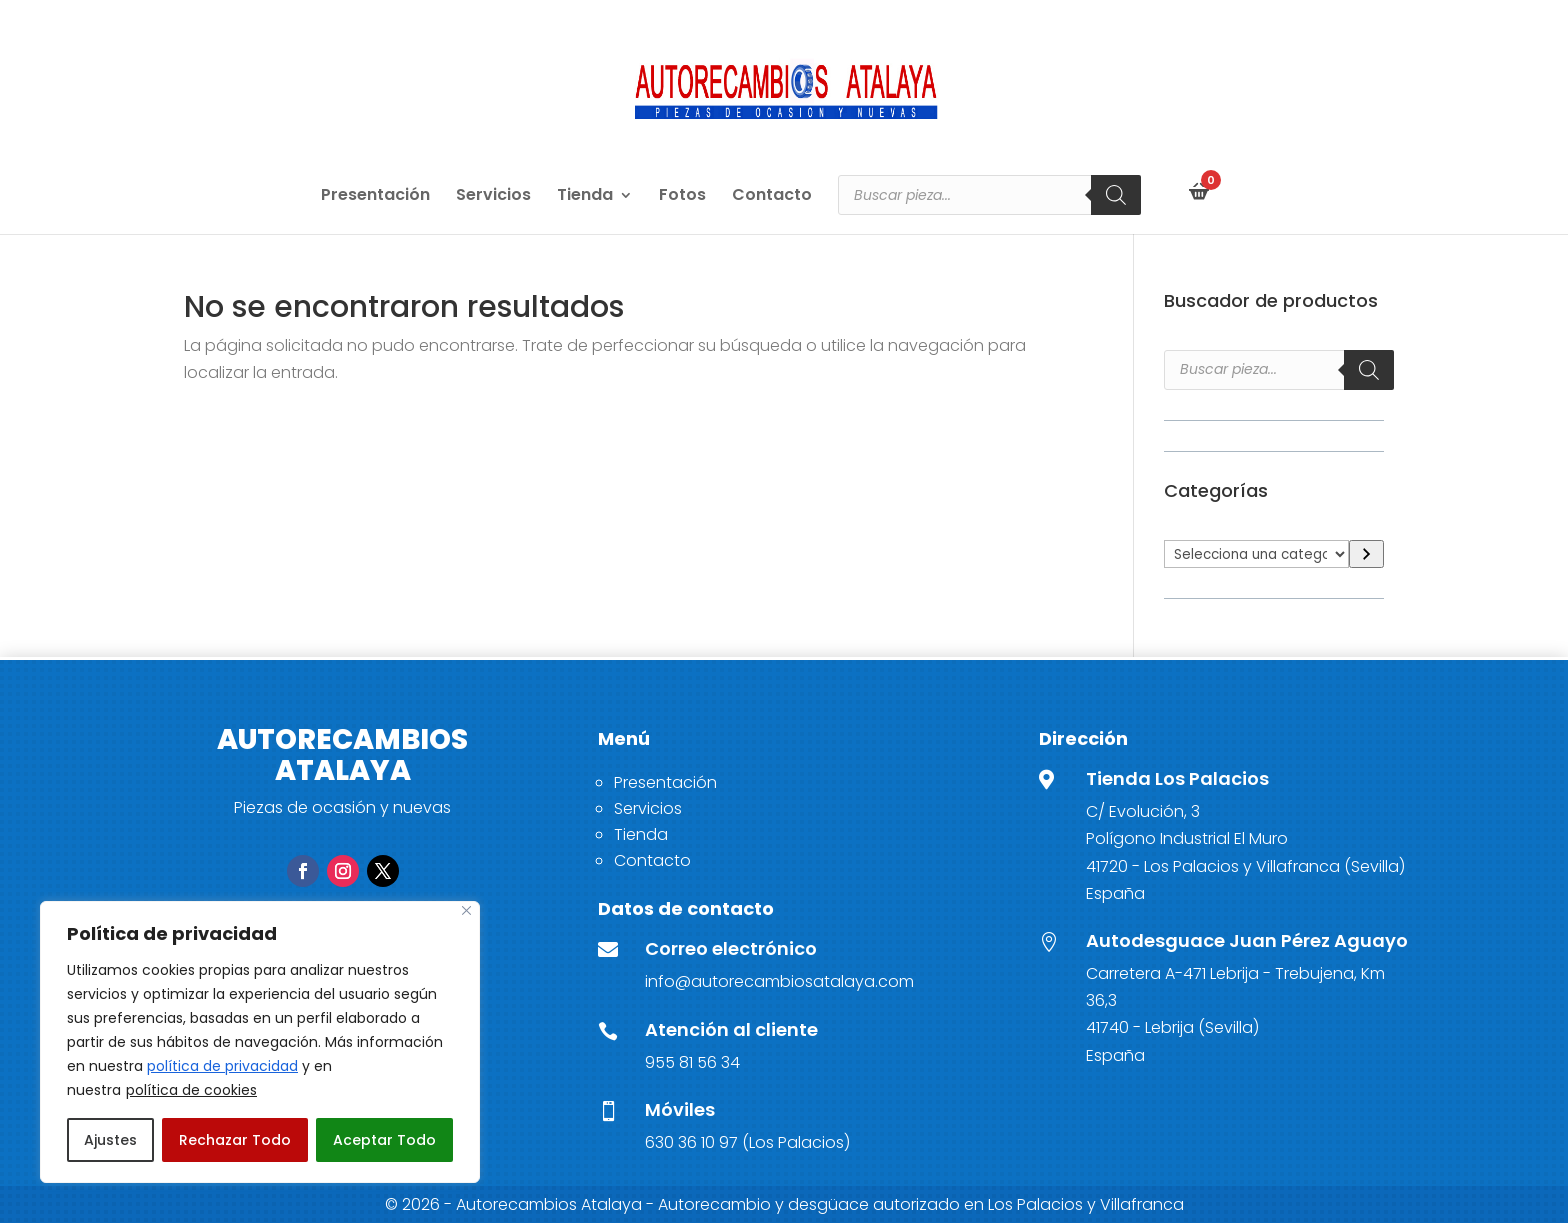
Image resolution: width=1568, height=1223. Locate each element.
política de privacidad (222, 1066)
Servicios (493, 197)
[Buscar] (1116, 195)
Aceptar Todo (384, 1140)
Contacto (772, 197)
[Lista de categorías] (1257, 554)
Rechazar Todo (235, 1140)
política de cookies (191, 1090)
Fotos (682, 197)
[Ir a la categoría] (1366, 554)
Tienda (585, 197)
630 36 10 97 (691, 1142)
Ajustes (110, 1140)
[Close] (466, 910)
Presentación (375, 197)
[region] (260, 1042)
